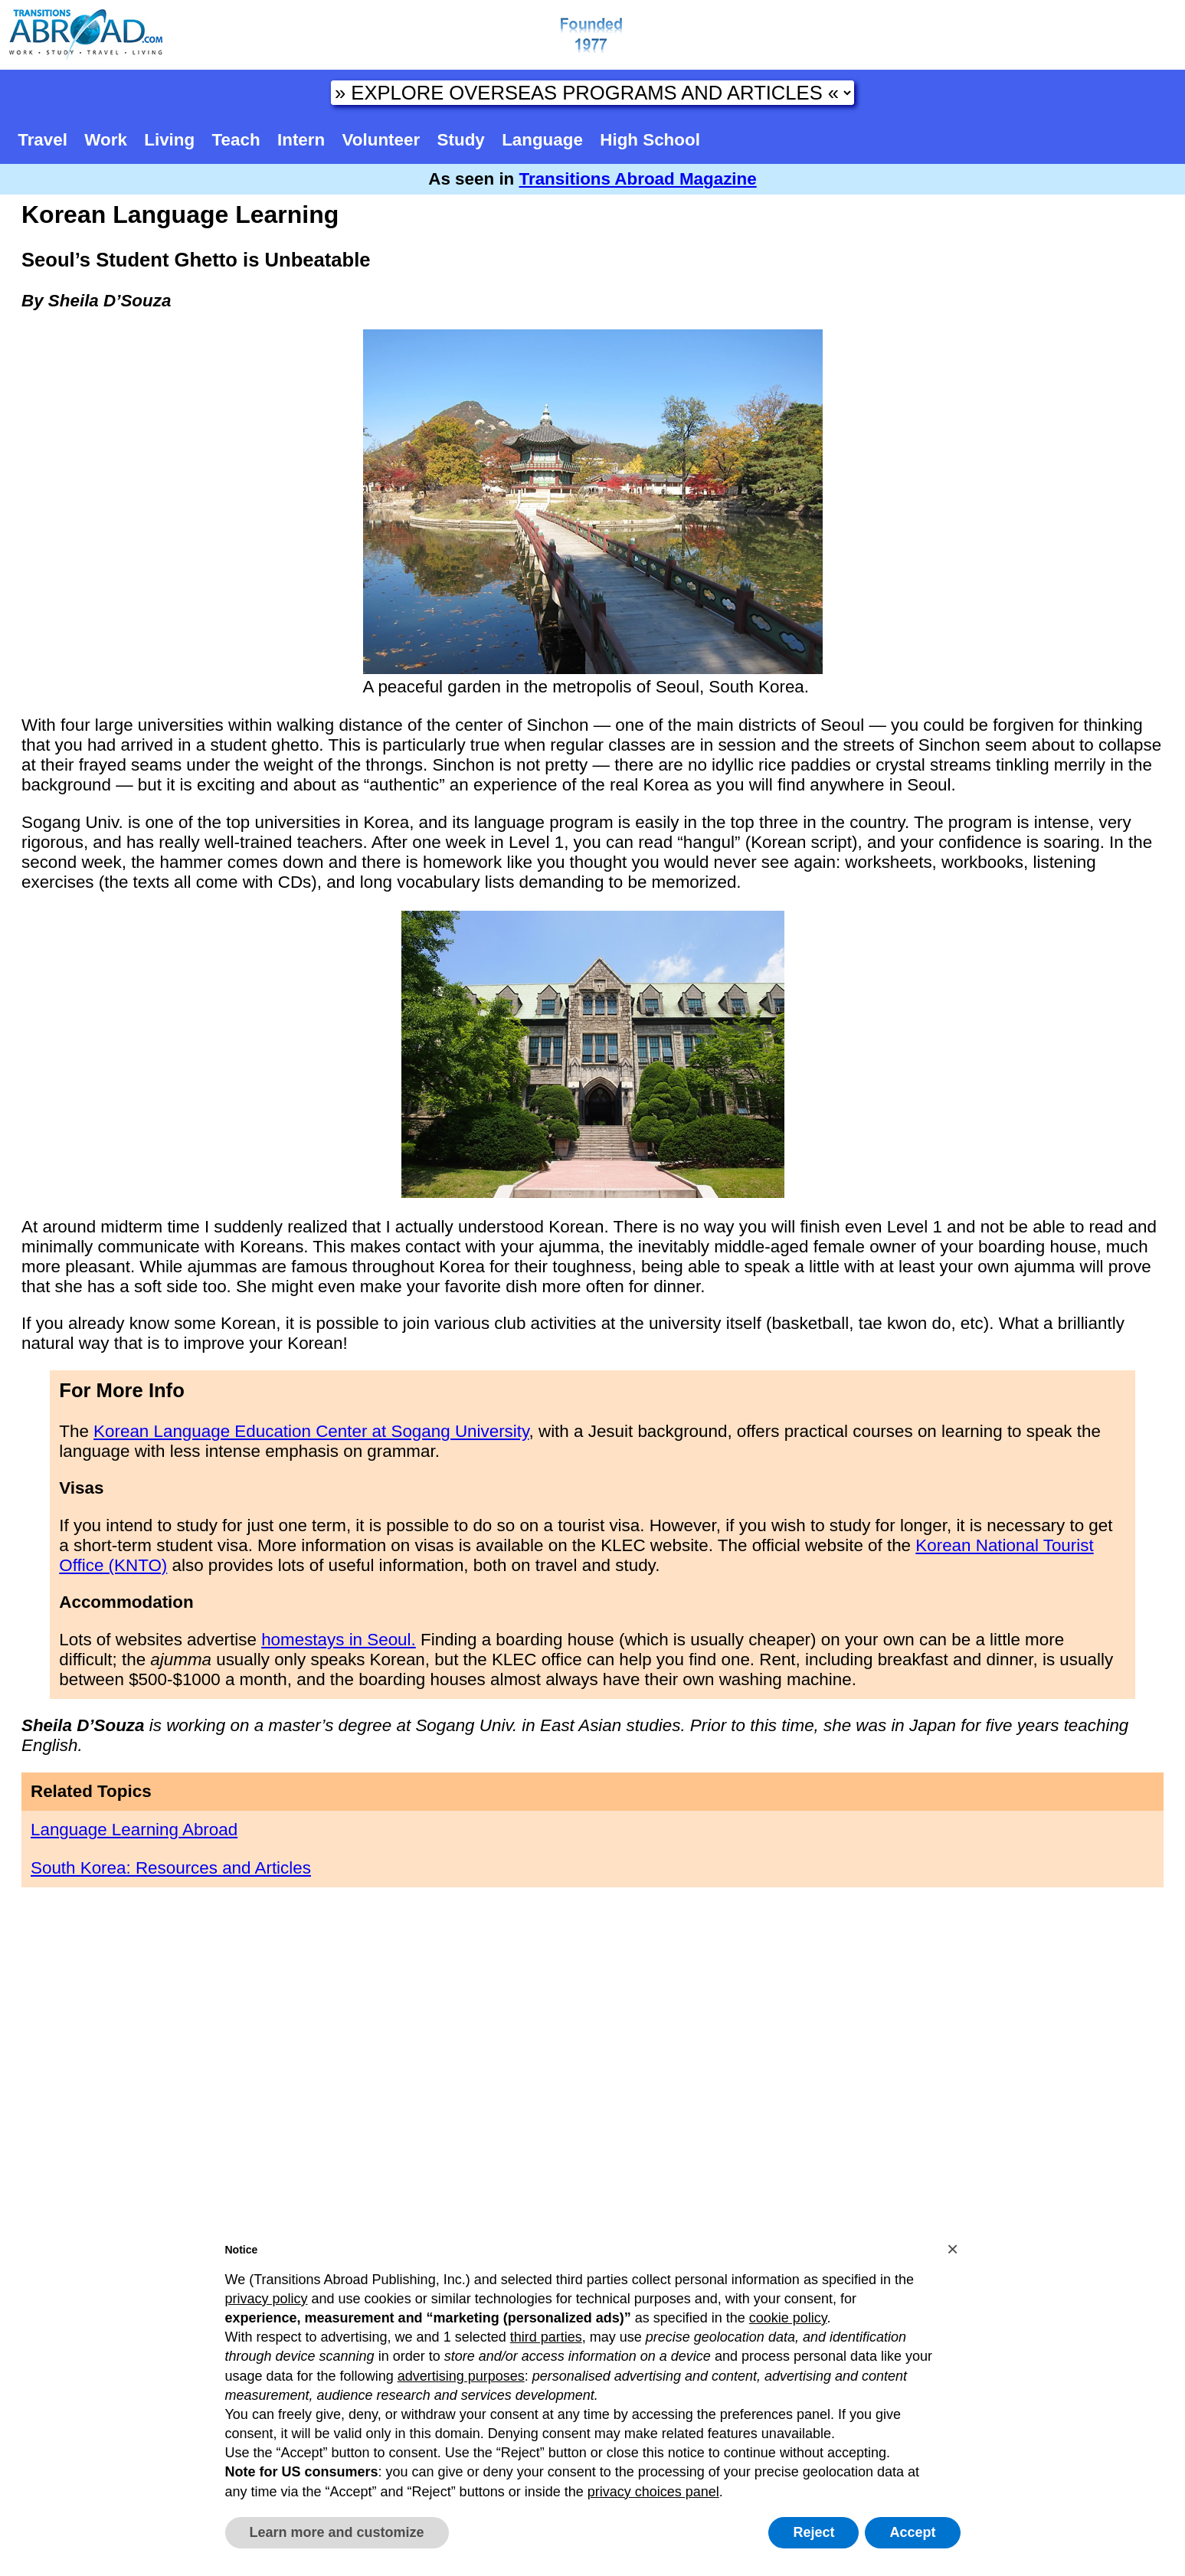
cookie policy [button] (788, 2318)
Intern (301, 139)
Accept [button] (912, 2532)
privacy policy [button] (266, 2298)
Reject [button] (813, 2532)
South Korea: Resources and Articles (171, 1867)
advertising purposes (461, 2376)
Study (461, 139)
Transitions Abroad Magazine (638, 178)
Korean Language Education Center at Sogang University (311, 1431)
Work (105, 139)
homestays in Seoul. (338, 1639)
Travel (42, 139)
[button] (953, 2249)
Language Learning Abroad (134, 1829)
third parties (546, 2337)
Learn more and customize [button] (337, 2532)
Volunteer (381, 139)
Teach (236, 139)
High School (650, 139)
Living (169, 139)
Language (542, 139)
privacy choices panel (653, 2491)
